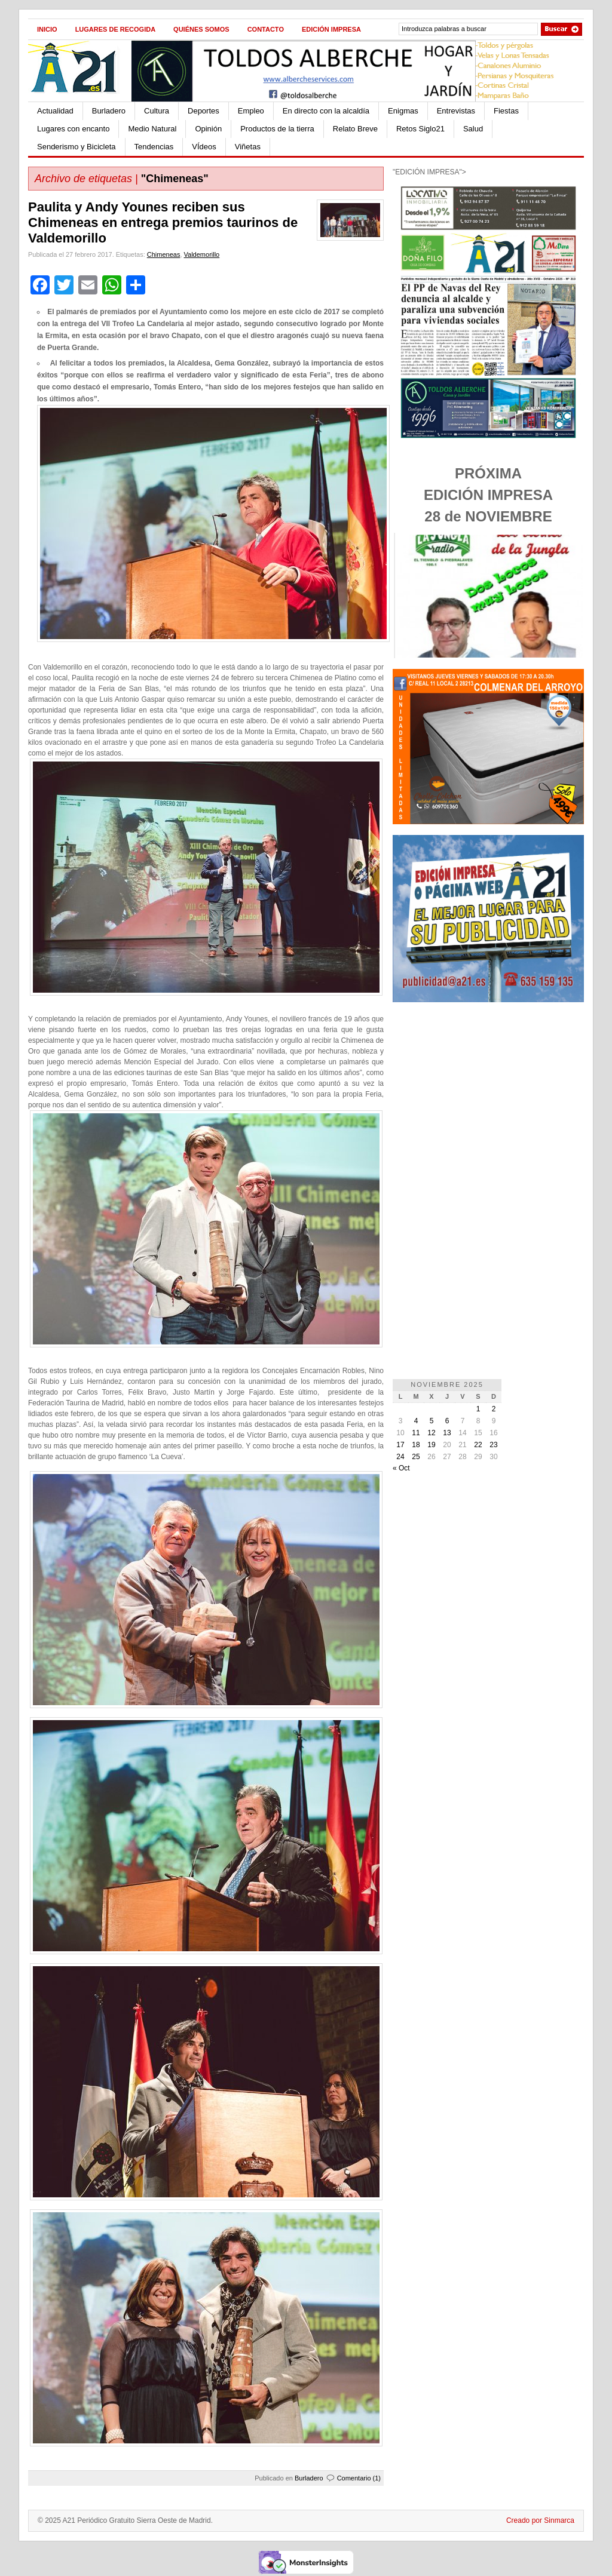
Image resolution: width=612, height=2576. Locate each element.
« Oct (401, 1468)
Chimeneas (163, 254)
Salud (473, 128)
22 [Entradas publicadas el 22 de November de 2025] (478, 1445)
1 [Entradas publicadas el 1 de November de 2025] (478, 1409)
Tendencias (154, 146)
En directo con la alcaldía (326, 110)
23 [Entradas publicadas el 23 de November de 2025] (493, 1445)
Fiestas (506, 110)
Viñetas (248, 146)
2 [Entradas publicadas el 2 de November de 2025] (494, 1409)
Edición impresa (331, 29)
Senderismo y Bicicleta (76, 146)
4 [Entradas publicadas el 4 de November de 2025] (416, 1421)
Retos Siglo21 (420, 128)
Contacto (265, 29)
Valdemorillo (202, 254)
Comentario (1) (359, 2478)
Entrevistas (456, 110)
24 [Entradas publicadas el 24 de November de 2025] (400, 1457)
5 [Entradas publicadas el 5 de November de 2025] (432, 1421)
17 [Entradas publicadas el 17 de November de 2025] (400, 1445)
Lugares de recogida (115, 29)
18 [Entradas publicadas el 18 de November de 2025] (416, 1445)
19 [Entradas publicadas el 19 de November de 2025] (431, 1445)
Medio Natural (152, 128)
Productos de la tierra (277, 128)
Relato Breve (355, 128)
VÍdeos (204, 146)
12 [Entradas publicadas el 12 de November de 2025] (431, 1433)
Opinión (208, 128)
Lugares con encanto (73, 128)
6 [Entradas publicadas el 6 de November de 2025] (447, 1421)
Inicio (47, 29)
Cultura (156, 110)
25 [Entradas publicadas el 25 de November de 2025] (416, 1457)
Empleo (251, 110)
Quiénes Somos (201, 29)
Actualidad (55, 110)
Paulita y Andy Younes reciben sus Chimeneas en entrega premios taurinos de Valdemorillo (163, 222)
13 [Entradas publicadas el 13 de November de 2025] (447, 1433)
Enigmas (403, 110)
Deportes (203, 110)
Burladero (109, 110)
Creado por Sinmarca (540, 2520)
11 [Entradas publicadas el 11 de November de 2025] (416, 1433)
